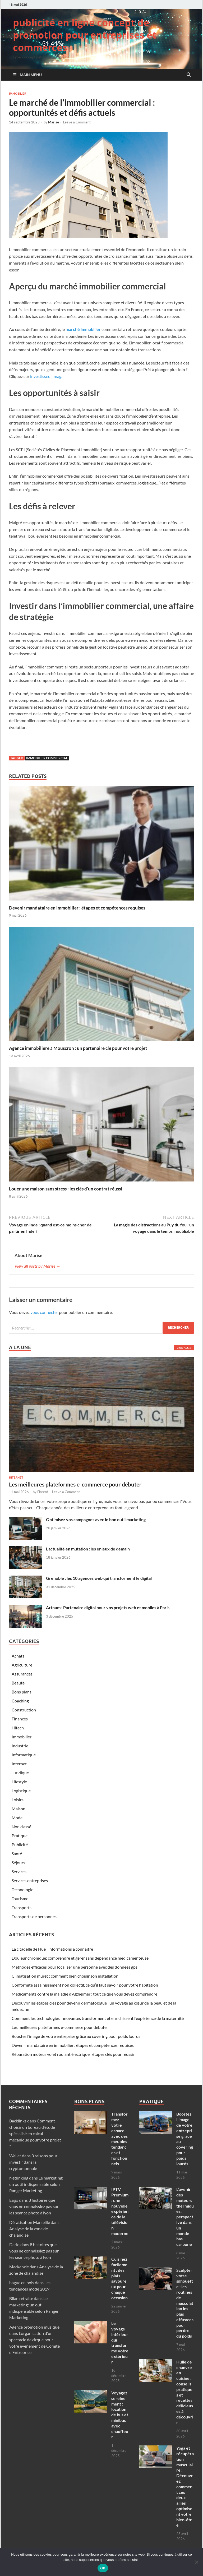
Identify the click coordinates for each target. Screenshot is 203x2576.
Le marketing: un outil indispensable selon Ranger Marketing (36, 2184)
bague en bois (21, 2282)
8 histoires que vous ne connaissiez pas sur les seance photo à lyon (34, 2206)
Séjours (18, 1862)
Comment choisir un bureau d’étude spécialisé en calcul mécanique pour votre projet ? (35, 2133)
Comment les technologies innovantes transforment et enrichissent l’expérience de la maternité (98, 2018)
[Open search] (189, 75)
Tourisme (20, 1898)
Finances (20, 1718)
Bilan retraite (21, 2298)
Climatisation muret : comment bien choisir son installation (65, 1975)
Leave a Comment (77, 122)
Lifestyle (19, 1781)
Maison (18, 1808)
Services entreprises (30, 1880)
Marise (53, 122)
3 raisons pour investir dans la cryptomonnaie (33, 2162)
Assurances (22, 1673)
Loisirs (18, 1799)
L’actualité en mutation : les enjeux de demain (88, 1548)
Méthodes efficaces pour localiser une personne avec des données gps (74, 1966)
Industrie (20, 1745)
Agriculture (22, 1664)
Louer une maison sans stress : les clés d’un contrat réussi (65, 1189)
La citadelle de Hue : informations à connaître (52, 1948)
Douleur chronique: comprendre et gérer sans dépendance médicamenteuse (80, 1957)
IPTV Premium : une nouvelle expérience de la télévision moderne (119, 2211)
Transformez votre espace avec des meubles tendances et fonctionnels (119, 2138)
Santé (17, 1853)
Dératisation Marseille (29, 2222)
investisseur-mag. (46, 376)
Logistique (21, 1790)
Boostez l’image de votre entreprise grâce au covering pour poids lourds (76, 2036)
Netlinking (18, 2177)
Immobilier (17, 93)
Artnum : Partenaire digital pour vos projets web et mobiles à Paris (107, 1607)
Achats (18, 1655)
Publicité (20, 1844)
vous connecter (44, 1312)
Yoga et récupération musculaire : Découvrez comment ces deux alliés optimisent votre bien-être (185, 2486)
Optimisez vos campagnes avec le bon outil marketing (96, 1519)
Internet (16, 1477)
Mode (17, 1817)
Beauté (18, 1682)
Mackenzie (19, 2266)
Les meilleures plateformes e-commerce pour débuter (75, 1484)
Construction (24, 1709)
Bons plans (21, 1691)
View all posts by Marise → (37, 1265)
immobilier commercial (47, 758)
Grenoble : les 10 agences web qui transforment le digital (99, 1578)
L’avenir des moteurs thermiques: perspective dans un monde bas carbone (185, 2217)
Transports (21, 1907)
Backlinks (17, 2120)
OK (102, 2568)
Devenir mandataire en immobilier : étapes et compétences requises (77, 908)
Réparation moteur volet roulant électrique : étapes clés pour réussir (73, 2054)
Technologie (22, 1889)
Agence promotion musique (34, 2326)
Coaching (20, 1700)
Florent (42, 1492)
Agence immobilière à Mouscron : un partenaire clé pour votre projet (78, 1048)
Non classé (21, 1826)
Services (19, 1871)
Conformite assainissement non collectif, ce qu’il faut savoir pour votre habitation (85, 1984)
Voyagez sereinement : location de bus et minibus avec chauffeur (119, 2414)
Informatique (24, 1754)
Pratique (19, 1835)
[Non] (196, 2562)
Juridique (20, 1772)
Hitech (18, 1727)
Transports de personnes (34, 1916)
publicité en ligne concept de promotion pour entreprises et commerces (84, 35)
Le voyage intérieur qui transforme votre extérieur (119, 2342)
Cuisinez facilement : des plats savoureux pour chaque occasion (119, 2278)
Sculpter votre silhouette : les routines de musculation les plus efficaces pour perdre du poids (184, 2303)
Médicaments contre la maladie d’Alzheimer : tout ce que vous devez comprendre (84, 1993)
